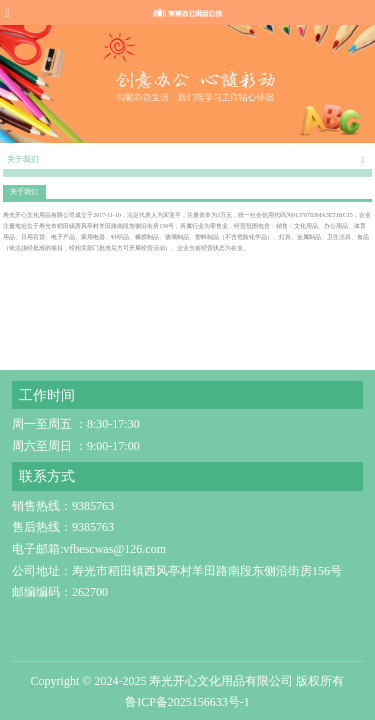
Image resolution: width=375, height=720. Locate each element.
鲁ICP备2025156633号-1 (187, 703)
